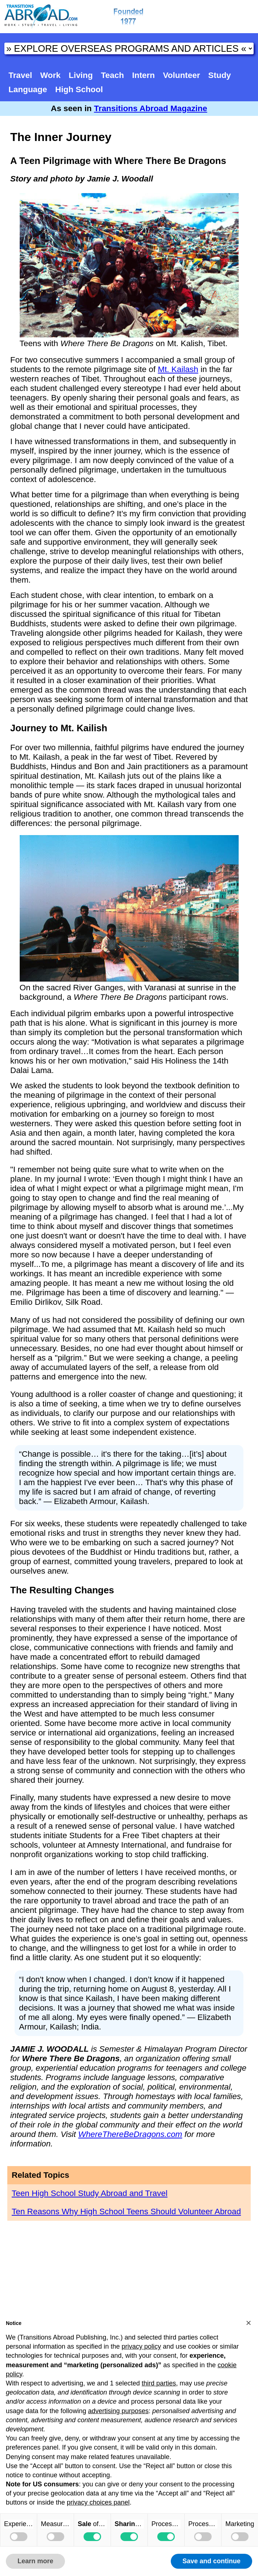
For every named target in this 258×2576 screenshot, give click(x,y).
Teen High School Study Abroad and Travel (89, 2193)
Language (27, 89)
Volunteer (181, 75)
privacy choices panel (98, 2502)
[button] (248, 2323)
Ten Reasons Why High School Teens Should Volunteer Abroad (126, 2211)
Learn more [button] (35, 2561)
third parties (159, 2383)
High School (79, 89)
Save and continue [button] (211, 2561)
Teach (112, 75)
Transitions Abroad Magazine (150, 108)
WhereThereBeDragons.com (130, 2134)
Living (81, 75)
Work (50, 75)
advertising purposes (118, 2411)
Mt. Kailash (178, 369)
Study (219, 75)
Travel (20, 75)
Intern (143, 75)
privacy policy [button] (141, 2346)
